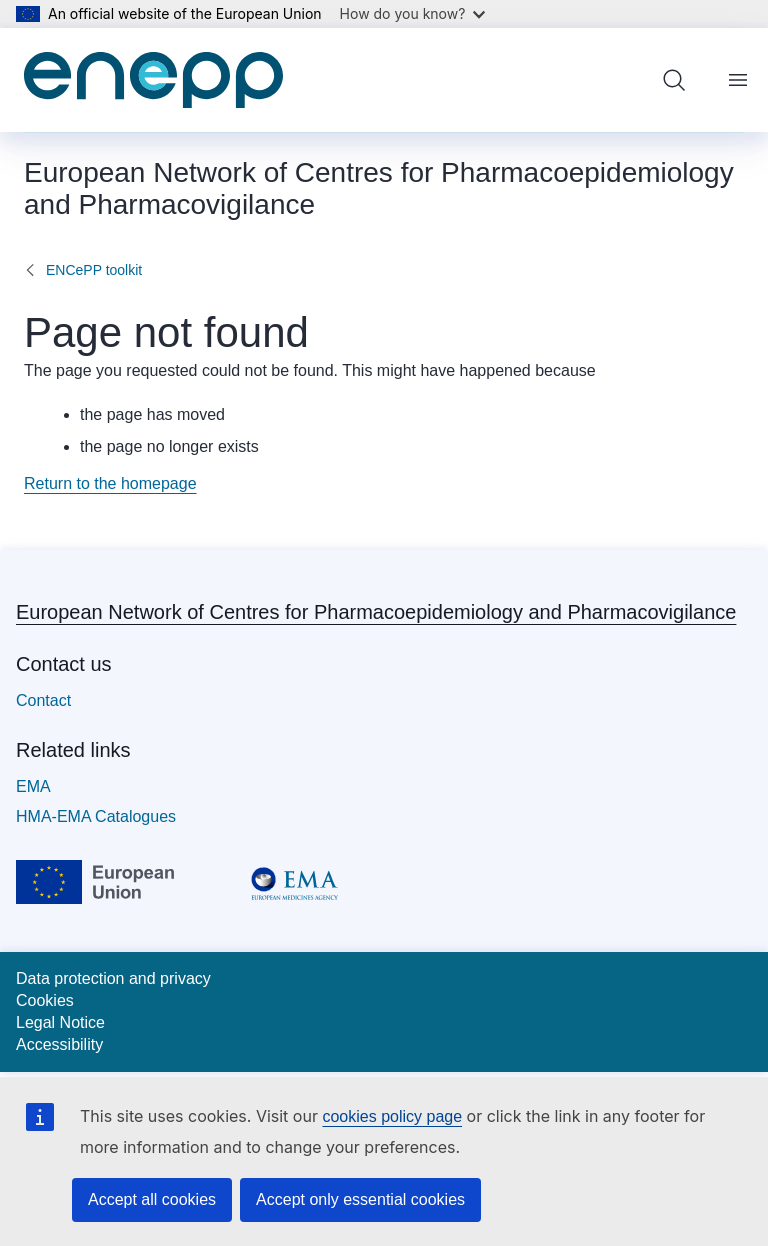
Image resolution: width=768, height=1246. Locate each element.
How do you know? (413, 13)
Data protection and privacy (113, 978)
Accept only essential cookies (360, 1199)
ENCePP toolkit (94, 270)
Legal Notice (60, 1022)
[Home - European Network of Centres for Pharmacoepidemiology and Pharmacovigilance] (153, 80)
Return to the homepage (110, 483)
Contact (43, 700)
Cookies (45, 1000)
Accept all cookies (152, 1199)
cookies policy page (392, 1116)
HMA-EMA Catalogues (96, 816)
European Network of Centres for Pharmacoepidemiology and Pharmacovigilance (376, 612)
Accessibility (59, 1044)
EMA (33, 786)
